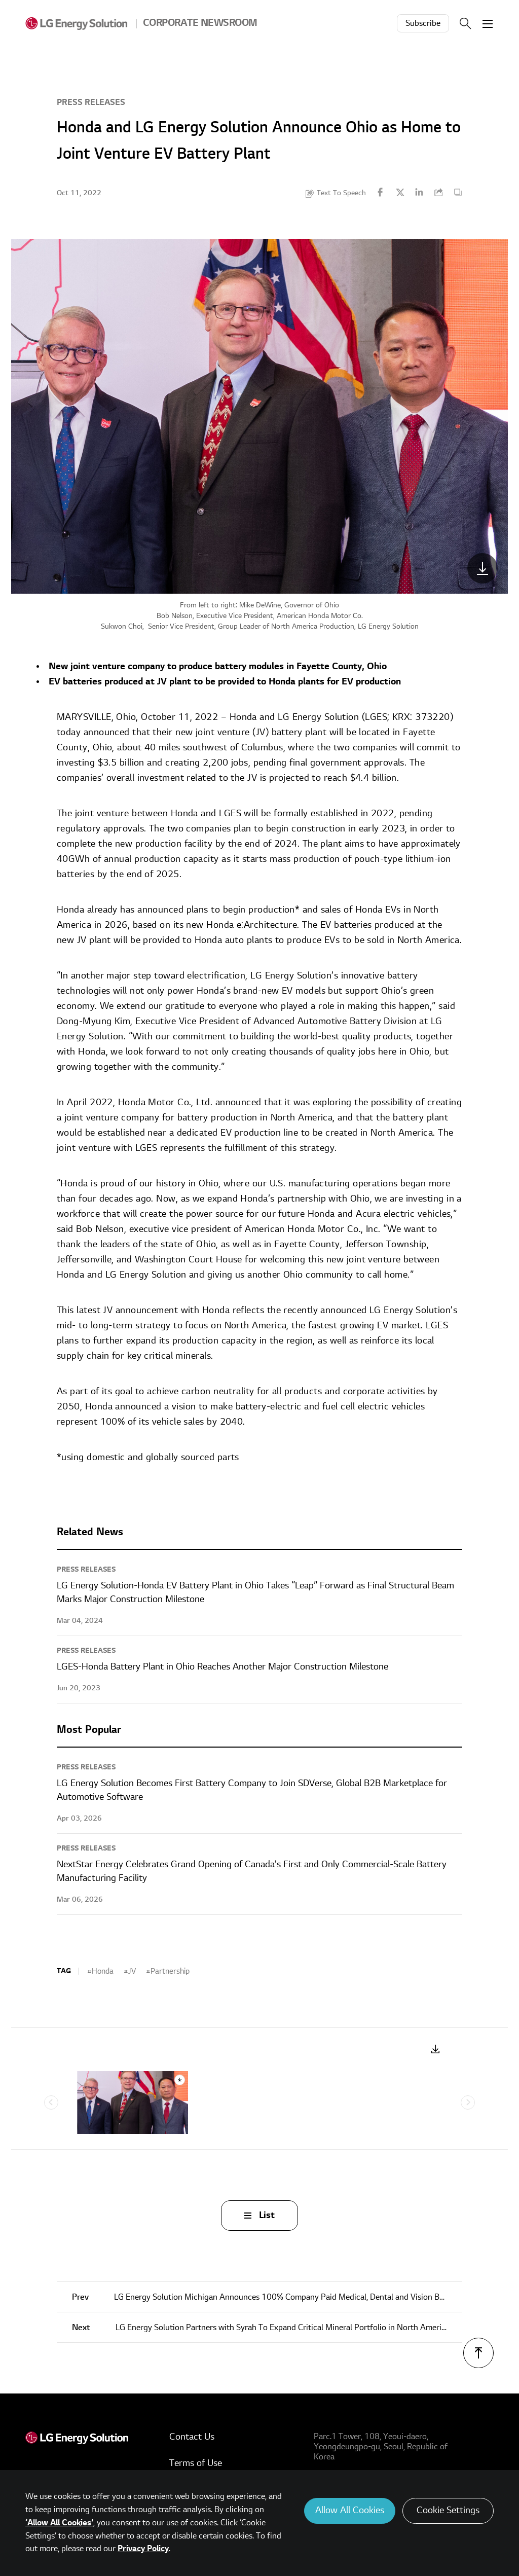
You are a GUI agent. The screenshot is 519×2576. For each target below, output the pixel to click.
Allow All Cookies (349, 2510)
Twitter (399, 192)
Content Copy (457, 192)
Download (435, 2049)
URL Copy (438, 192)
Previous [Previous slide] (51, 2102)
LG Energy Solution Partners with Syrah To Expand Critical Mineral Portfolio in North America (261, 2327)
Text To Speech (341, 193)
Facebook (380, 192)
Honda (103, 1971)
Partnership (170, 1971)
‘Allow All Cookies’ (59, 2522)
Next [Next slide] (468, 2102)
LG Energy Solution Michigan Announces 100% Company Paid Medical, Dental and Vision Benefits (267, 2297)
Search (465, 23)
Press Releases (91, 102)
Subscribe (422, 23)
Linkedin (419, 192)
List (267, 2215)
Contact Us (191, 2437)
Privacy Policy (143, 2548)
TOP (478, 2353)
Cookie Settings (448, 2510)
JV (132, 1971)
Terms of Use (195, 2463)
